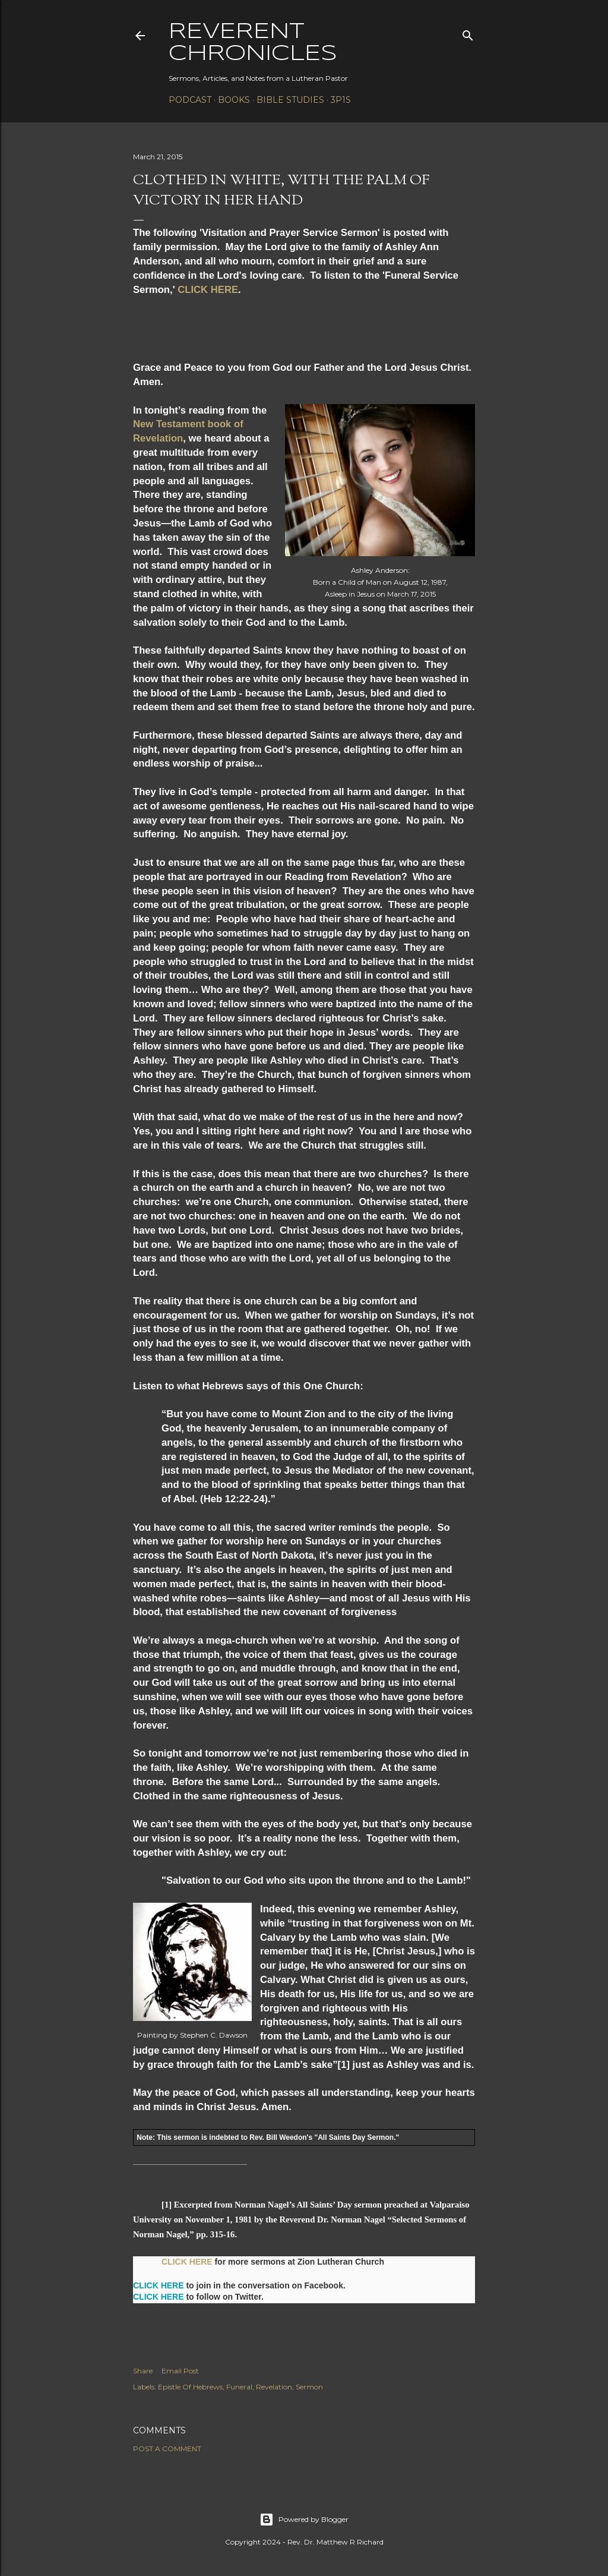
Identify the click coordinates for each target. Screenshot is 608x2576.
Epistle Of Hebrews (190, 2386)
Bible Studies (290, 99)
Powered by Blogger (304, 2519)
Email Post (180, 2370)
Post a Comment (167, 2448)
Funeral (239, 2386)
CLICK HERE (208, 289)
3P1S (341, 99)
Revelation (274, 2386)
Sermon (309, 2386)
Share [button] (143, 2370)
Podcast (190, 99)
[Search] (468, 33)
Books (234, 99)
